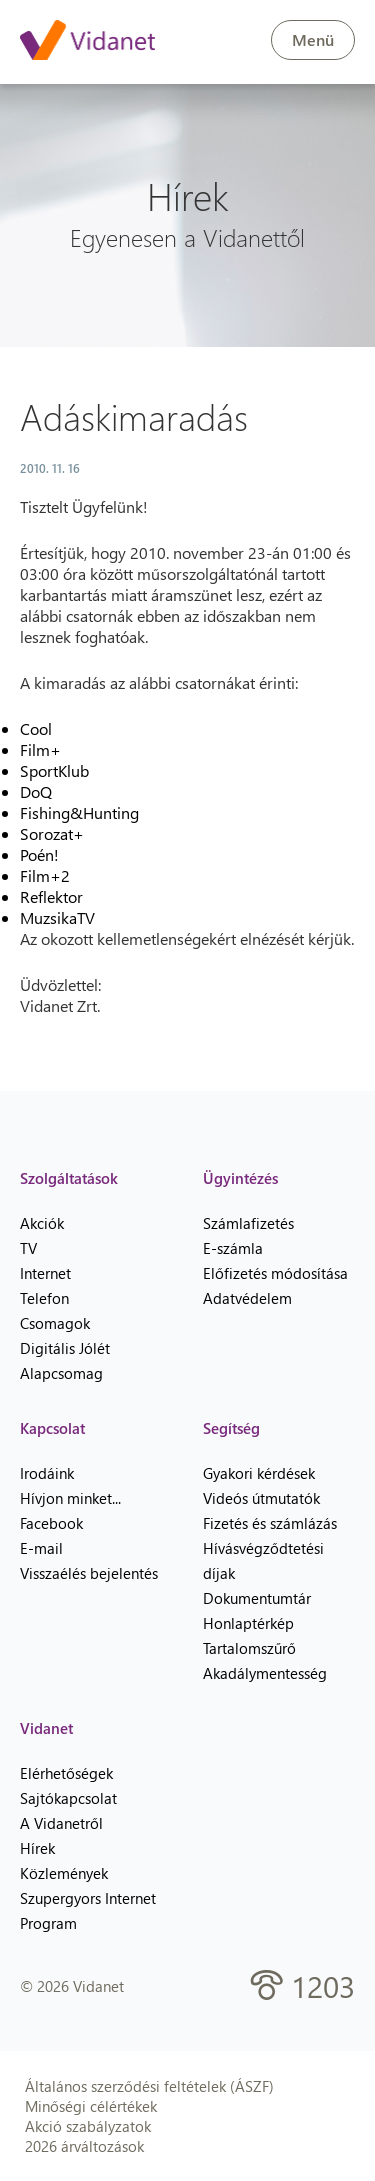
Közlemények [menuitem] (64, 1873)
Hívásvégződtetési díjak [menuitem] (263, 1560)
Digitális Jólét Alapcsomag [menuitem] (65, 1360)
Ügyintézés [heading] (240, 1178)
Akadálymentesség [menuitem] (265, 1673)
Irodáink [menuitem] (47, 1473)
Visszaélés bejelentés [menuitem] (89, 1573)
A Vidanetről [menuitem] (61, 1823)
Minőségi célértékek (91, 2106)
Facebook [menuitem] (51, 1523)
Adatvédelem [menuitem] (247, 1298)
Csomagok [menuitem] (55, 1323)
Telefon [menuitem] (44, 1298)
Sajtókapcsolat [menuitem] (68, 1798)
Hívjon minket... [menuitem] (70, 1498)
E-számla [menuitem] (233, 1248)
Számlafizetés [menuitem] (248, 1223)
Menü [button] (313, 39)
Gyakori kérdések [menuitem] (259, 1473)
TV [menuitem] (28, 1248)
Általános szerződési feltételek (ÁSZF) (149, 2086)
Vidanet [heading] (46, 1728)
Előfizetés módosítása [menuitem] (275, 1273)
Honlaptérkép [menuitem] (248, 1623)
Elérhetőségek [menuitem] (66, 1773)
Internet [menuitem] (45, 1273)
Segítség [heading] (231, 1428)
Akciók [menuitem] (42, 1223)
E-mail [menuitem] (41, 1548)
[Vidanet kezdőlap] (87, 42)
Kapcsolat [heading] (52, 1428)
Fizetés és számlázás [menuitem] (270, 1523)
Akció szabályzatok (88, 2126)
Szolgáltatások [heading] (69, 1178)
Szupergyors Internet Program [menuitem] (88, 1910)
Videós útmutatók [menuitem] (261, 1498)
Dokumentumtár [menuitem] (257, 1598)
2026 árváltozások (84, 2146)
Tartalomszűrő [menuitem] (249, 1648)
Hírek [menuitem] (37, 1848)
